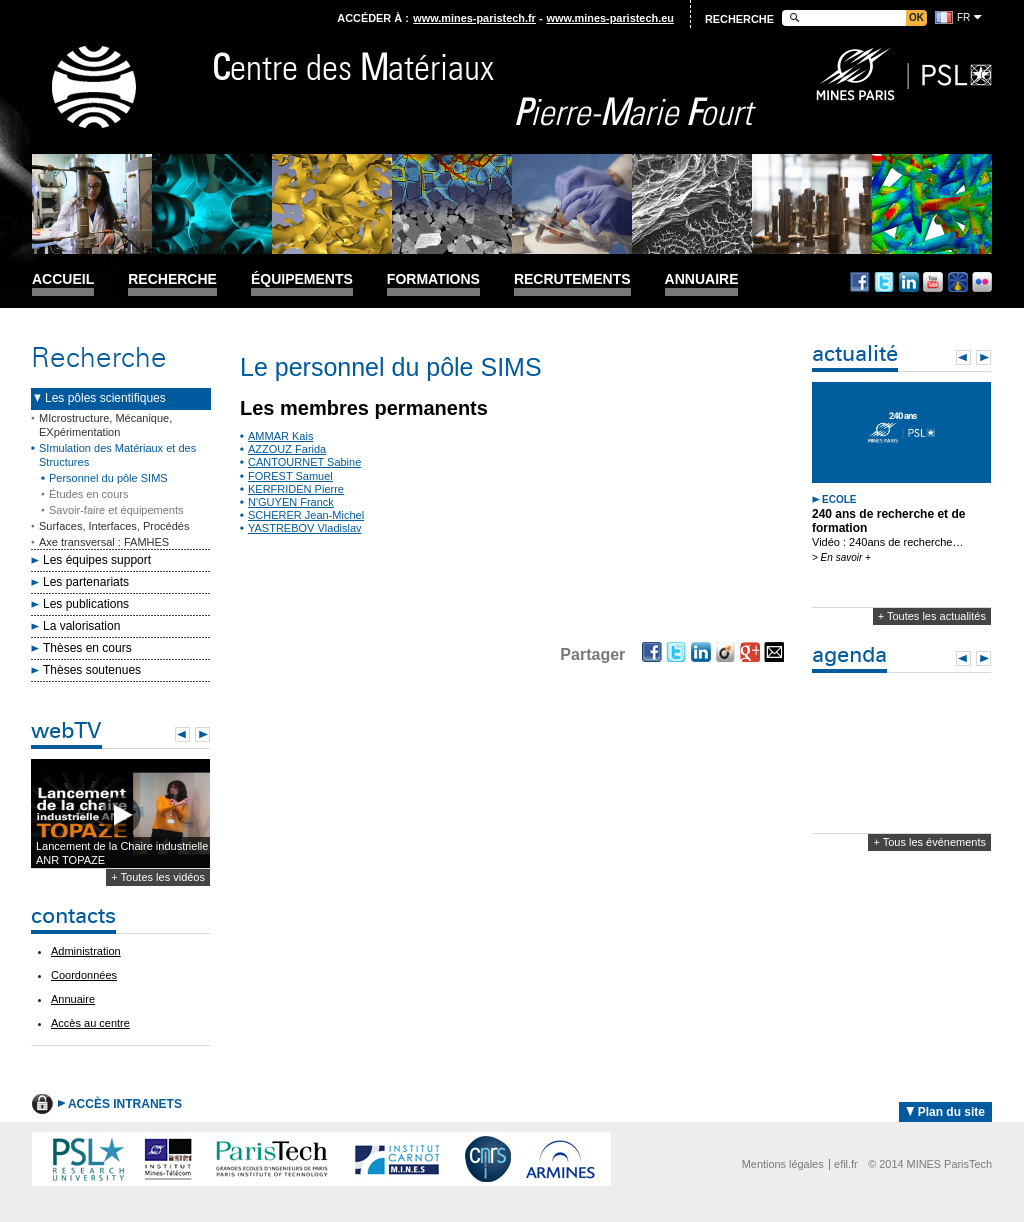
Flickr (982, 282)
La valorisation (81, 626)
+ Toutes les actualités (932, 616)
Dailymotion (958, 282)
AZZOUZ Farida (287, 449)
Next (202, 734)
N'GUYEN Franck (291, 502)
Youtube (933, 282)
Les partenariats (86, 582)
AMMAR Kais (280, 436)
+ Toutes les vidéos (158, 877)
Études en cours (89, 494)
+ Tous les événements (929, 842)
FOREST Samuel (290, 476)
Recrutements (572, 279)
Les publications (86, 604)
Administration (86, 951)
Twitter (884, 282)
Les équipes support (97, 560)
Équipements (302, 279)
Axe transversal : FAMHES (104, 542)
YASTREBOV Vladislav (305, 528)
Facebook (860, 282)
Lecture (120, 814)
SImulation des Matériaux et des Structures (117, 455)
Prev (182, 734)
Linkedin (909, 282)
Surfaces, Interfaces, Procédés (114, 526)
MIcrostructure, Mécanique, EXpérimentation (105, 425)
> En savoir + (841, 557)
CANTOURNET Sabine (304, 462)
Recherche (172, 279)
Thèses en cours (87, 648)
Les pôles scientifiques (105, 398)
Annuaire (702, 279)
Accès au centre (90, 1023)
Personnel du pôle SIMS (108, 478)
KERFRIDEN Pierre (296, 489)
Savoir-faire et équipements (116, 510)
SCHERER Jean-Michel (306, 515)
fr (963, 17)
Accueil (63, 279)
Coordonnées (84, 975)
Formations (433, 279)
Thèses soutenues (92, 670)
